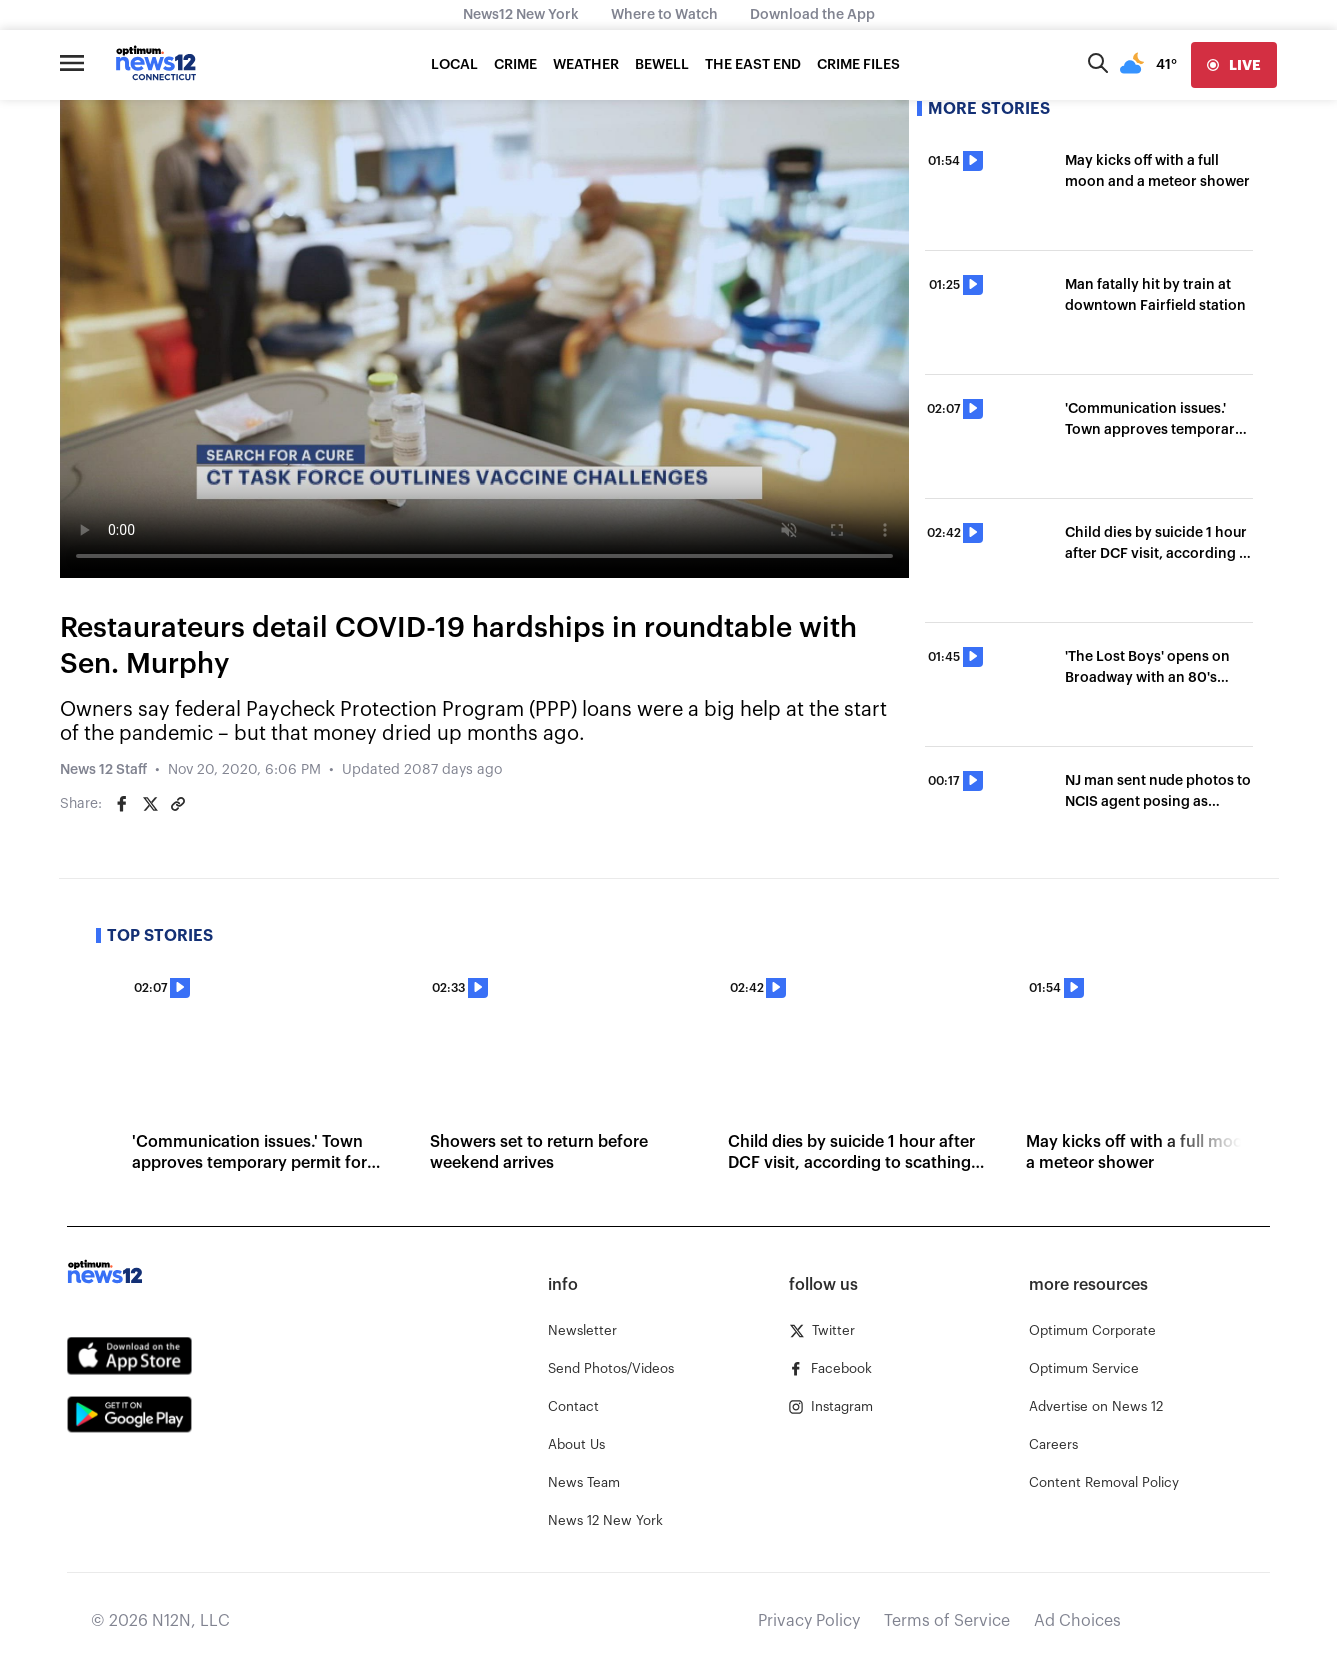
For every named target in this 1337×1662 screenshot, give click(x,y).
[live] (1234, 65)
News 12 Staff (103, 770)
